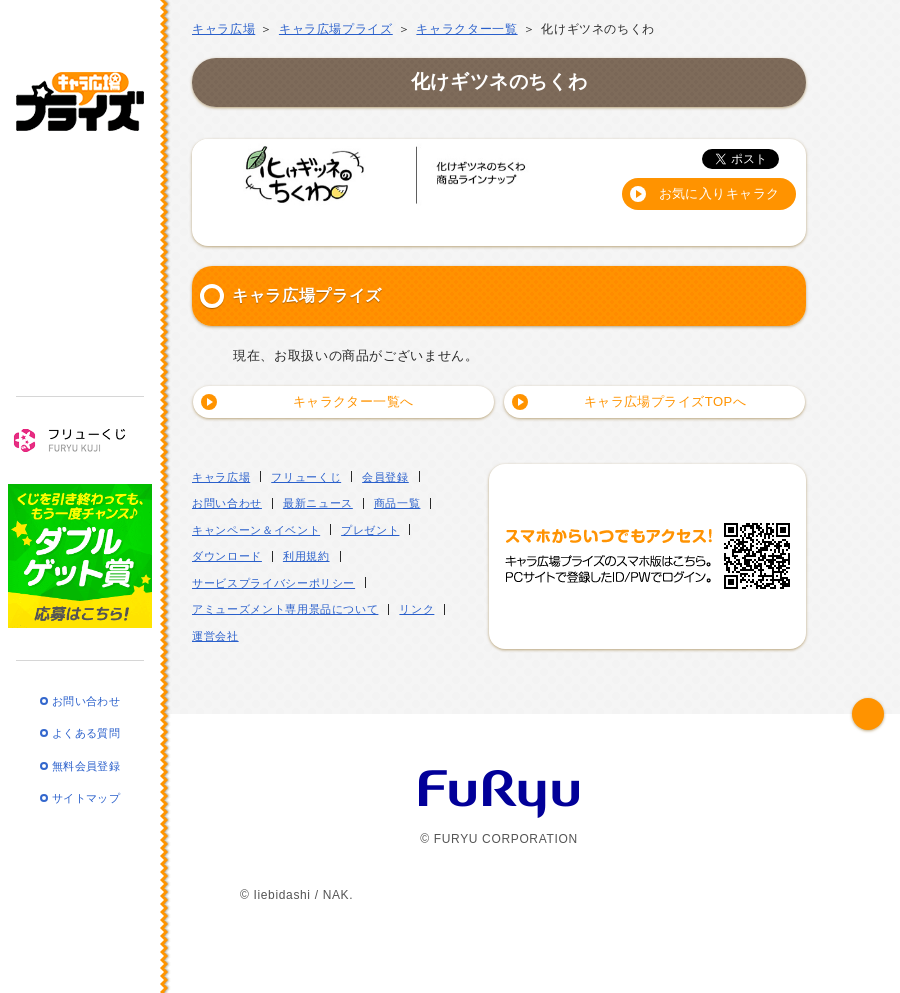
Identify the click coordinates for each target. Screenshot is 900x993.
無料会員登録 (86, 752)
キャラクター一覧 (466, 29)
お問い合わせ (86, 687)
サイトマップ (86, 785)
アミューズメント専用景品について (285, 609)
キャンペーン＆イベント (256, 530)
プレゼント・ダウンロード (80, 337)
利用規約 (306, 556)
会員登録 (385, 477)
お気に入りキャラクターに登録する (719, 198)
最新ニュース (80, 171)
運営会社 (215, 636)
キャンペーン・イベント (80, 281)
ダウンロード (227, 556)
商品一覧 (80, 226)
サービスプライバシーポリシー (273, 583)
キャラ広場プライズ (80, 88)
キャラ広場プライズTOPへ (664, 401)
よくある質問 (86, 720)
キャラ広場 (223, 29)
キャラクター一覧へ (353, 401)
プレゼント (370, 530)
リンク (416, 609)
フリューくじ (80, 426)
